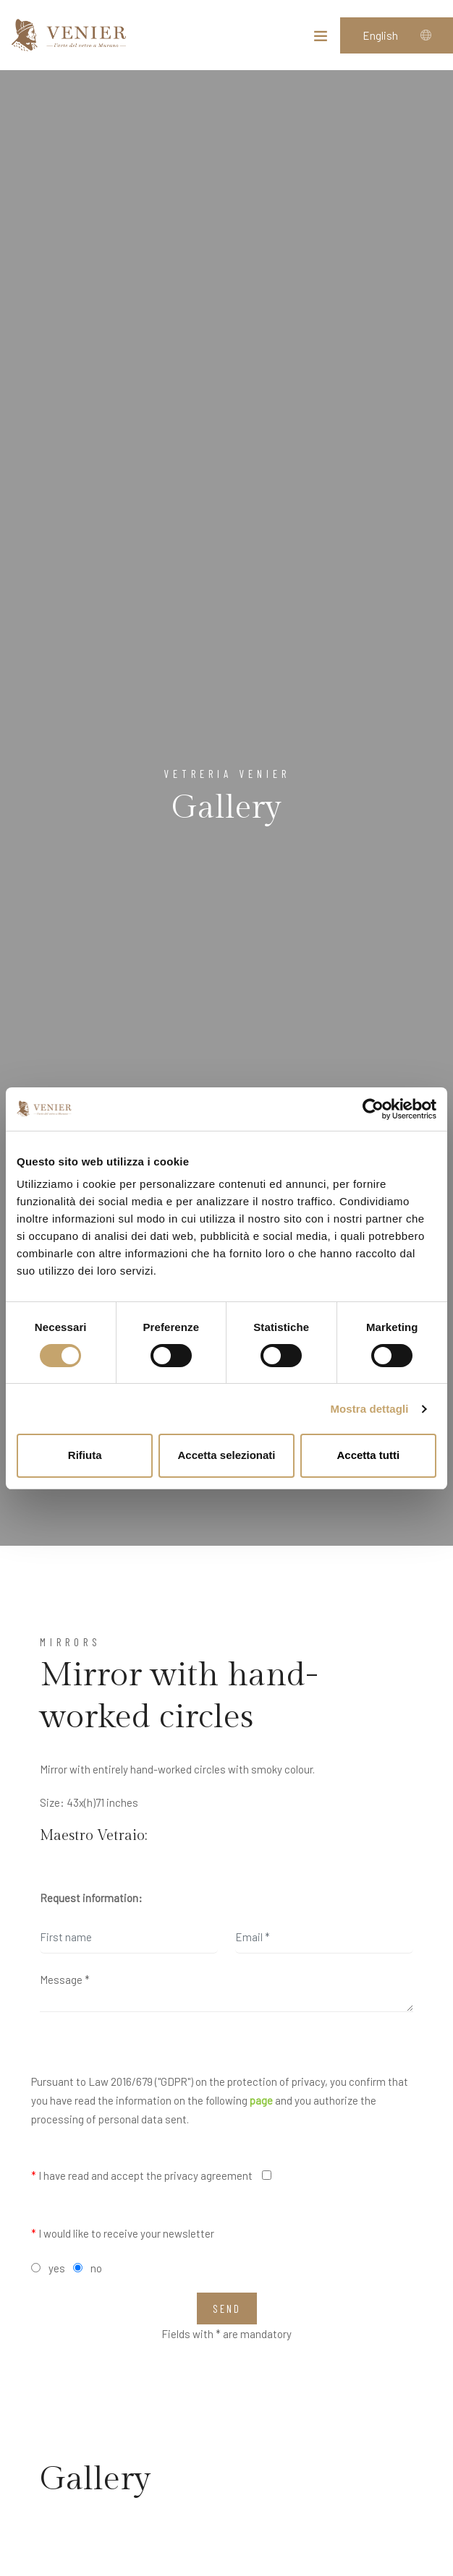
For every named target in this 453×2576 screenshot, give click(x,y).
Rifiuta (85, 1455)
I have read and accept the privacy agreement (142, 2175)
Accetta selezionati (226, 1455)
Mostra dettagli (369, 1409)
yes (56, 2268)
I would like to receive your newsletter (122, 2233)
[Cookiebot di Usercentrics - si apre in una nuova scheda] (373, 1109)
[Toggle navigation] (320, 39)
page (261, 2100)
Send (227, 2308)
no (96, 2268)
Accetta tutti (367, 1455)
